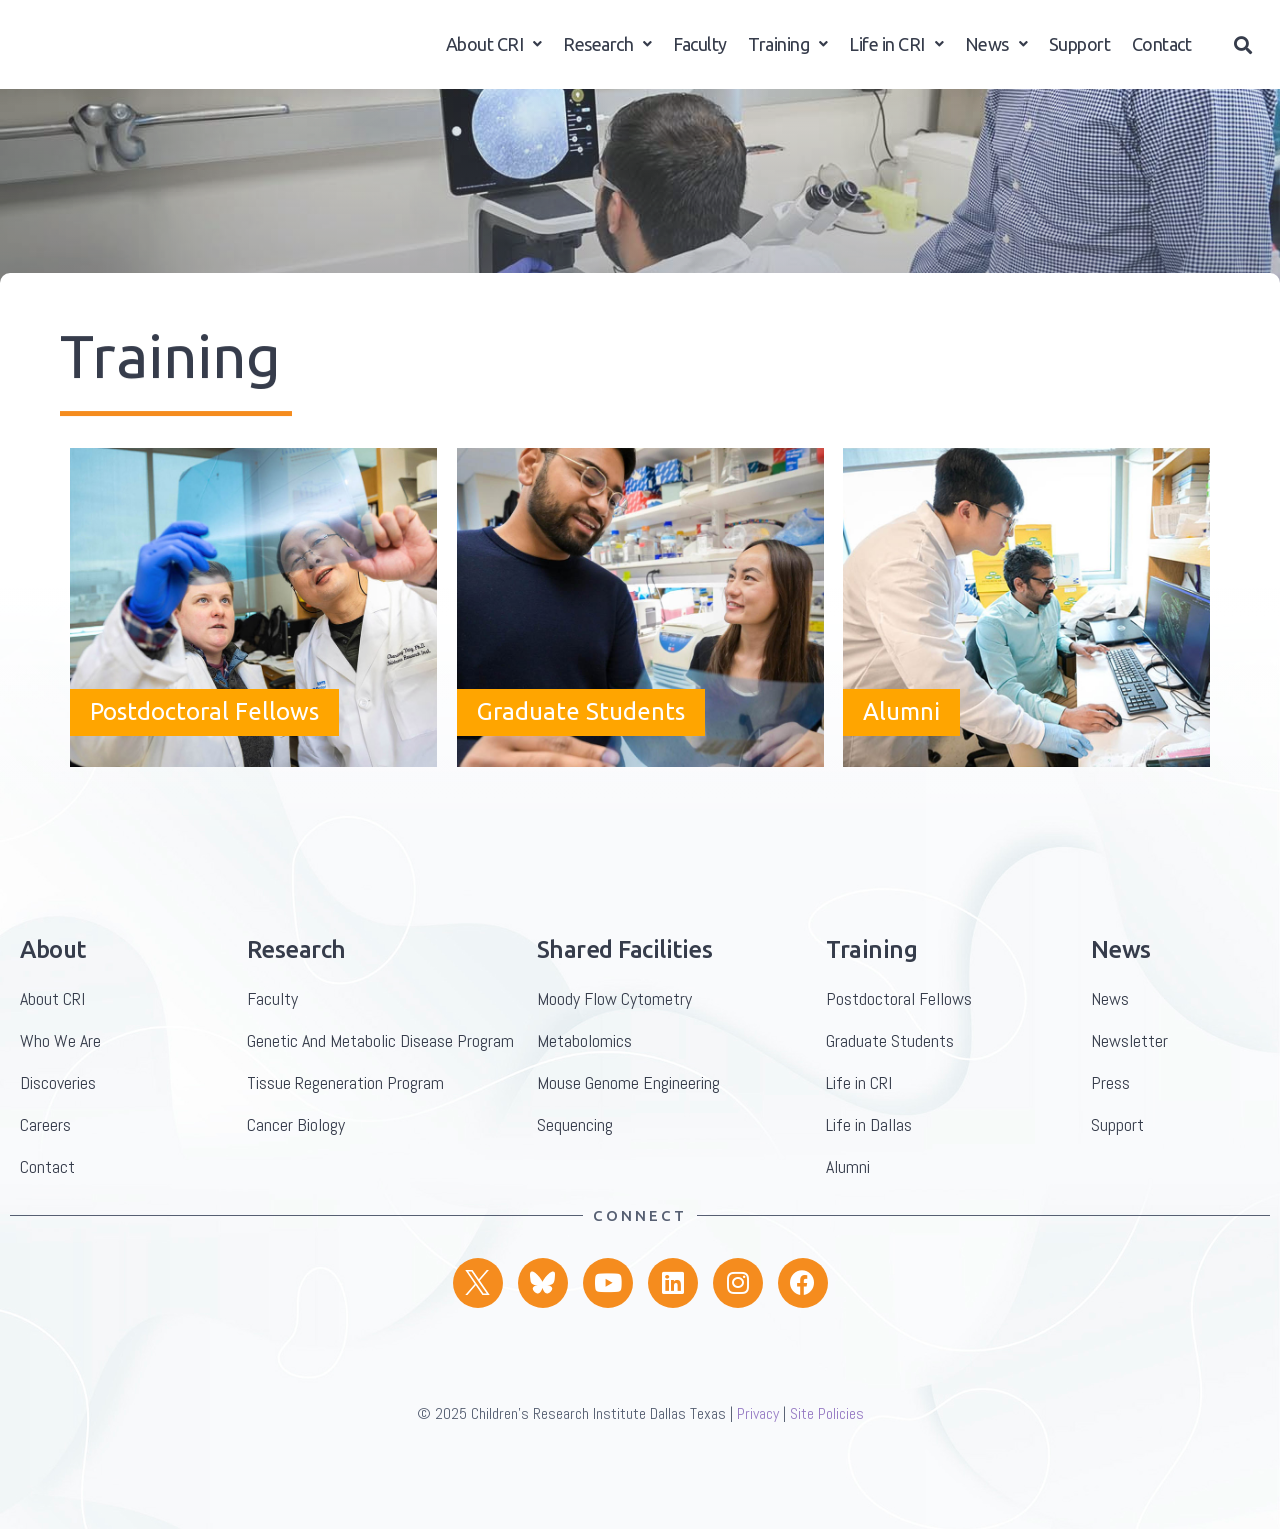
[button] (1243, 56)
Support (1080, 55)
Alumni (901, 770)
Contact (1162, 55)
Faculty (700, 55)
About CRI (494, 55)
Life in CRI (896, 55)
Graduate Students (581, 770)
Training (788, 55)
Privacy (758, 1472)
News (996, 55)
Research (607, 55)
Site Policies (827, 1472)
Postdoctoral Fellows (204, 770)
